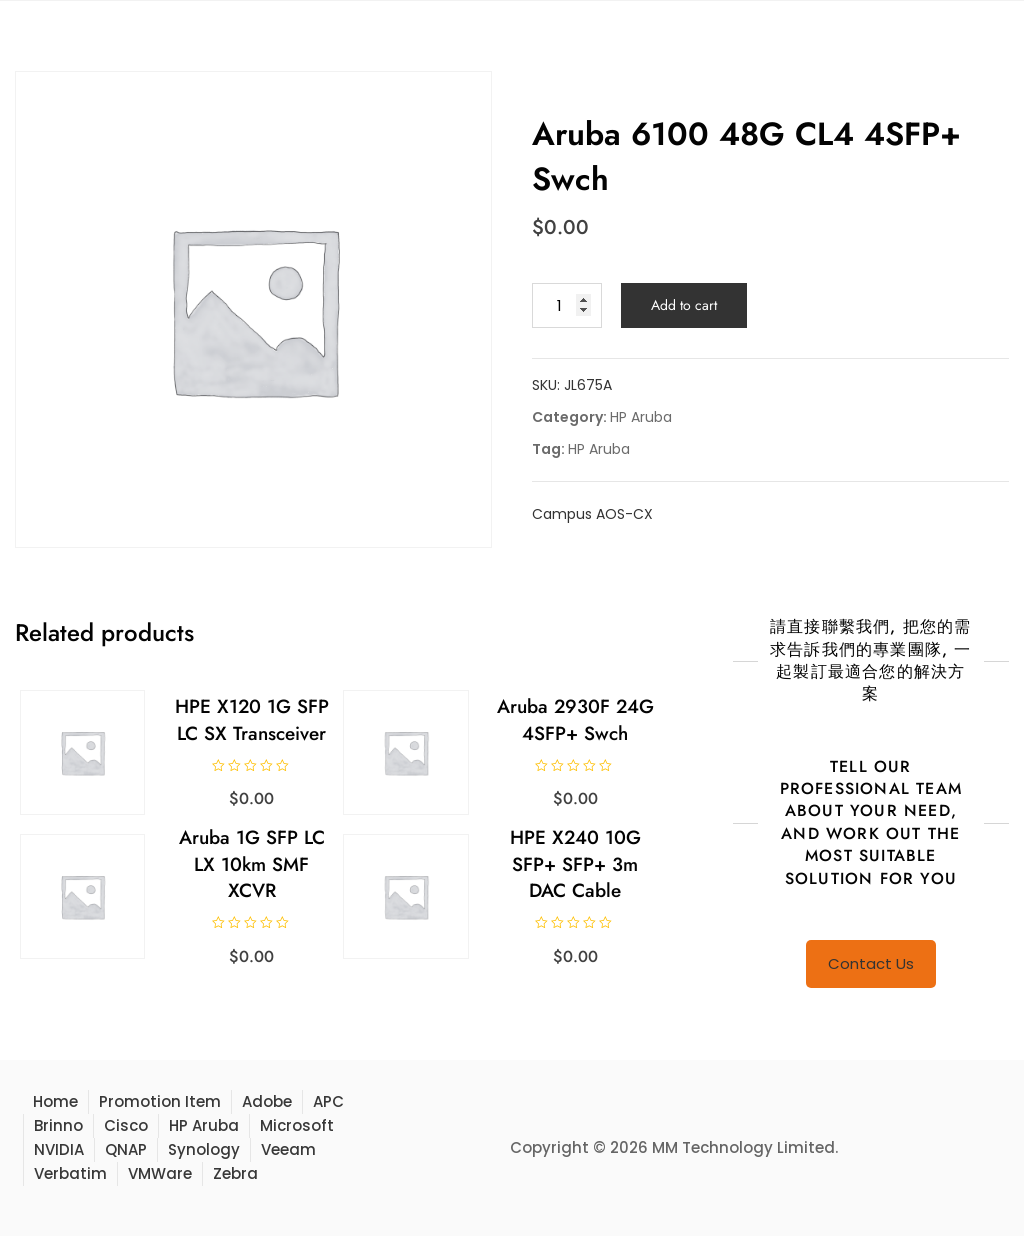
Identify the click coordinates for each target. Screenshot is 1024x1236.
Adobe (267, 1101)
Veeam (288, 1149)
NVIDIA (59, 1149)
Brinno (58, 1125)
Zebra (235, 1173)
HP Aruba (641, 417)
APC (328, 1101)
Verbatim (70, 1173)
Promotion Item (160, 1101)
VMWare (160, 1173)
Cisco (126, 1125)
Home (55, 1101)
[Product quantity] (567, 305)
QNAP (126, 1149)
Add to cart (684, 305)
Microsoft (297, 1125)
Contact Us (871, 963)
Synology (204, 1149)
